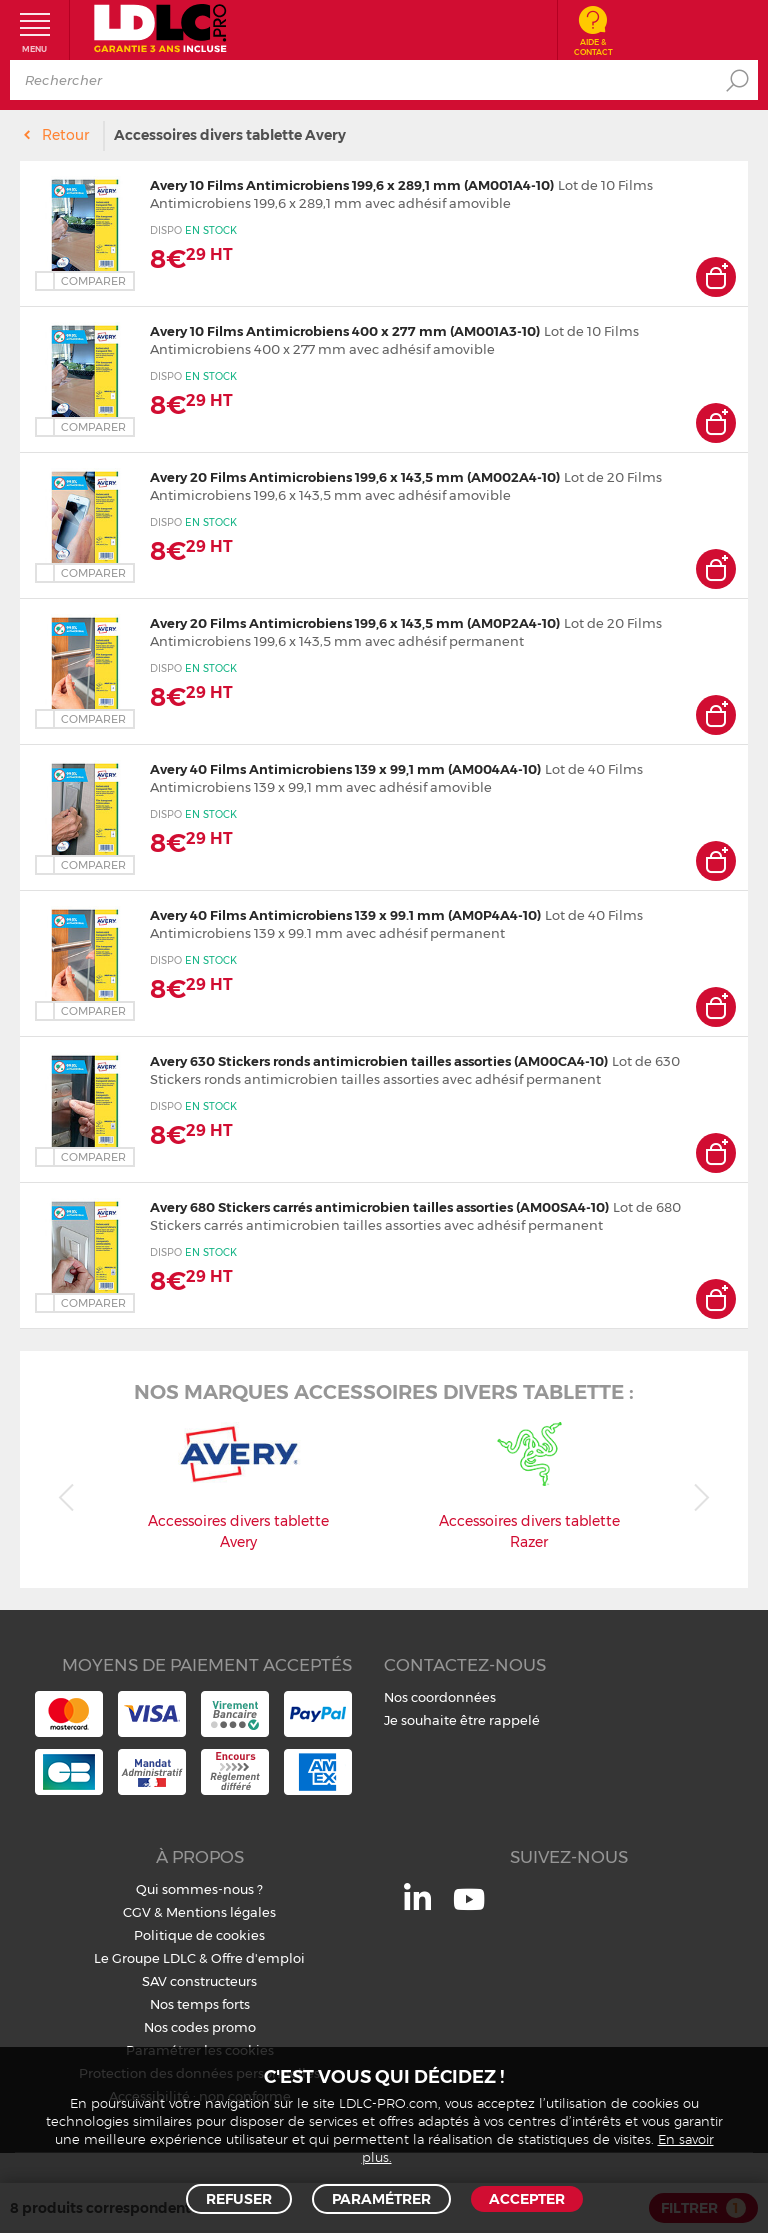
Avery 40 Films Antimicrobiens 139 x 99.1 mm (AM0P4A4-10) (345, 915)
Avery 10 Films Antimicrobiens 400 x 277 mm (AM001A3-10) (345, 331)
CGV (137, 1912)
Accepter (527, 2199)
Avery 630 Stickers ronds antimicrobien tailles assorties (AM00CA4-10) (379, 1061)
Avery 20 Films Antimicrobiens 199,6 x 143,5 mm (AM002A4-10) (355, 477)
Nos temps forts (200, 2004)
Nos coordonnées (440, 1697)
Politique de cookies (199, 1935)
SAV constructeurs (199, 1981)
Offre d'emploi (258, 1958)
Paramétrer (381, 2199)
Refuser (239, 2199)
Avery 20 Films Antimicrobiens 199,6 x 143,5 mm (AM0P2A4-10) (355, 623)
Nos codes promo (200, 2027)
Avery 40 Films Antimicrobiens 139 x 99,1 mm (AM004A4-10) (345, 769)
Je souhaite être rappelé (462, 1720)
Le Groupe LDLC (145, 1958)
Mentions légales (221, 1912)
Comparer (93, 281)
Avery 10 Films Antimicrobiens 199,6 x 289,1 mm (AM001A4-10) (352, 185)
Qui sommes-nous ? (199, 1889)
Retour (65, 135)
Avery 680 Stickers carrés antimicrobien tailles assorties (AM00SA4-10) (379, 1207)
